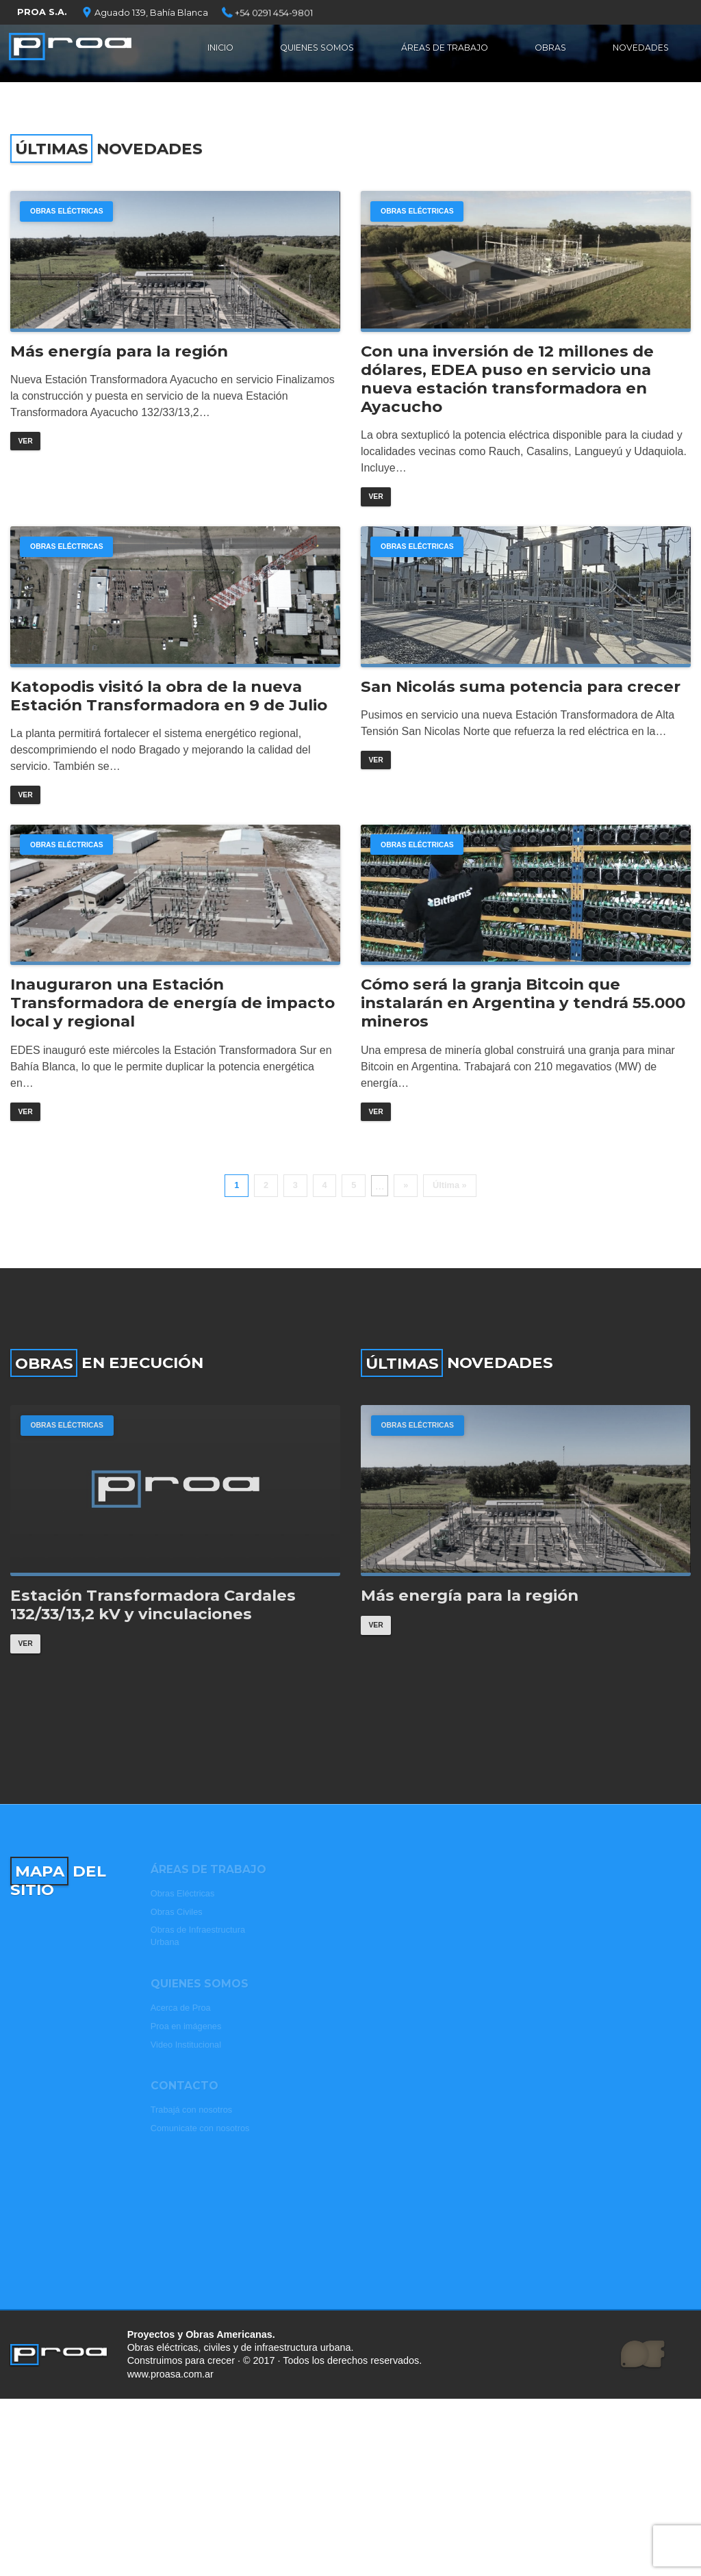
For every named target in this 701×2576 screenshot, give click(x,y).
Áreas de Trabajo (447, 51)
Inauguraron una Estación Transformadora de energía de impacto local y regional (172, 1050)
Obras (552, 51)
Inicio (220, 51)
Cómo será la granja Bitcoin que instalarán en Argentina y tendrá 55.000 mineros (523, 1050)
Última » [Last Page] (450, 1236)
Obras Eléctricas (72, 213)
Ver (26, 455)
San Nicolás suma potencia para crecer (520, 717)
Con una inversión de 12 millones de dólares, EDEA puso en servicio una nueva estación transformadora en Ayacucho (507, 392)
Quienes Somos (317, 51)
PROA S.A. (42, 12)
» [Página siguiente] (405, 1236)
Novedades (640, 51)
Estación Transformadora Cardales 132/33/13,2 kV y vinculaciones (153, 1671)
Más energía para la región (119, 364)
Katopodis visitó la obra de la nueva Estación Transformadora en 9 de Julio (168, 726)
